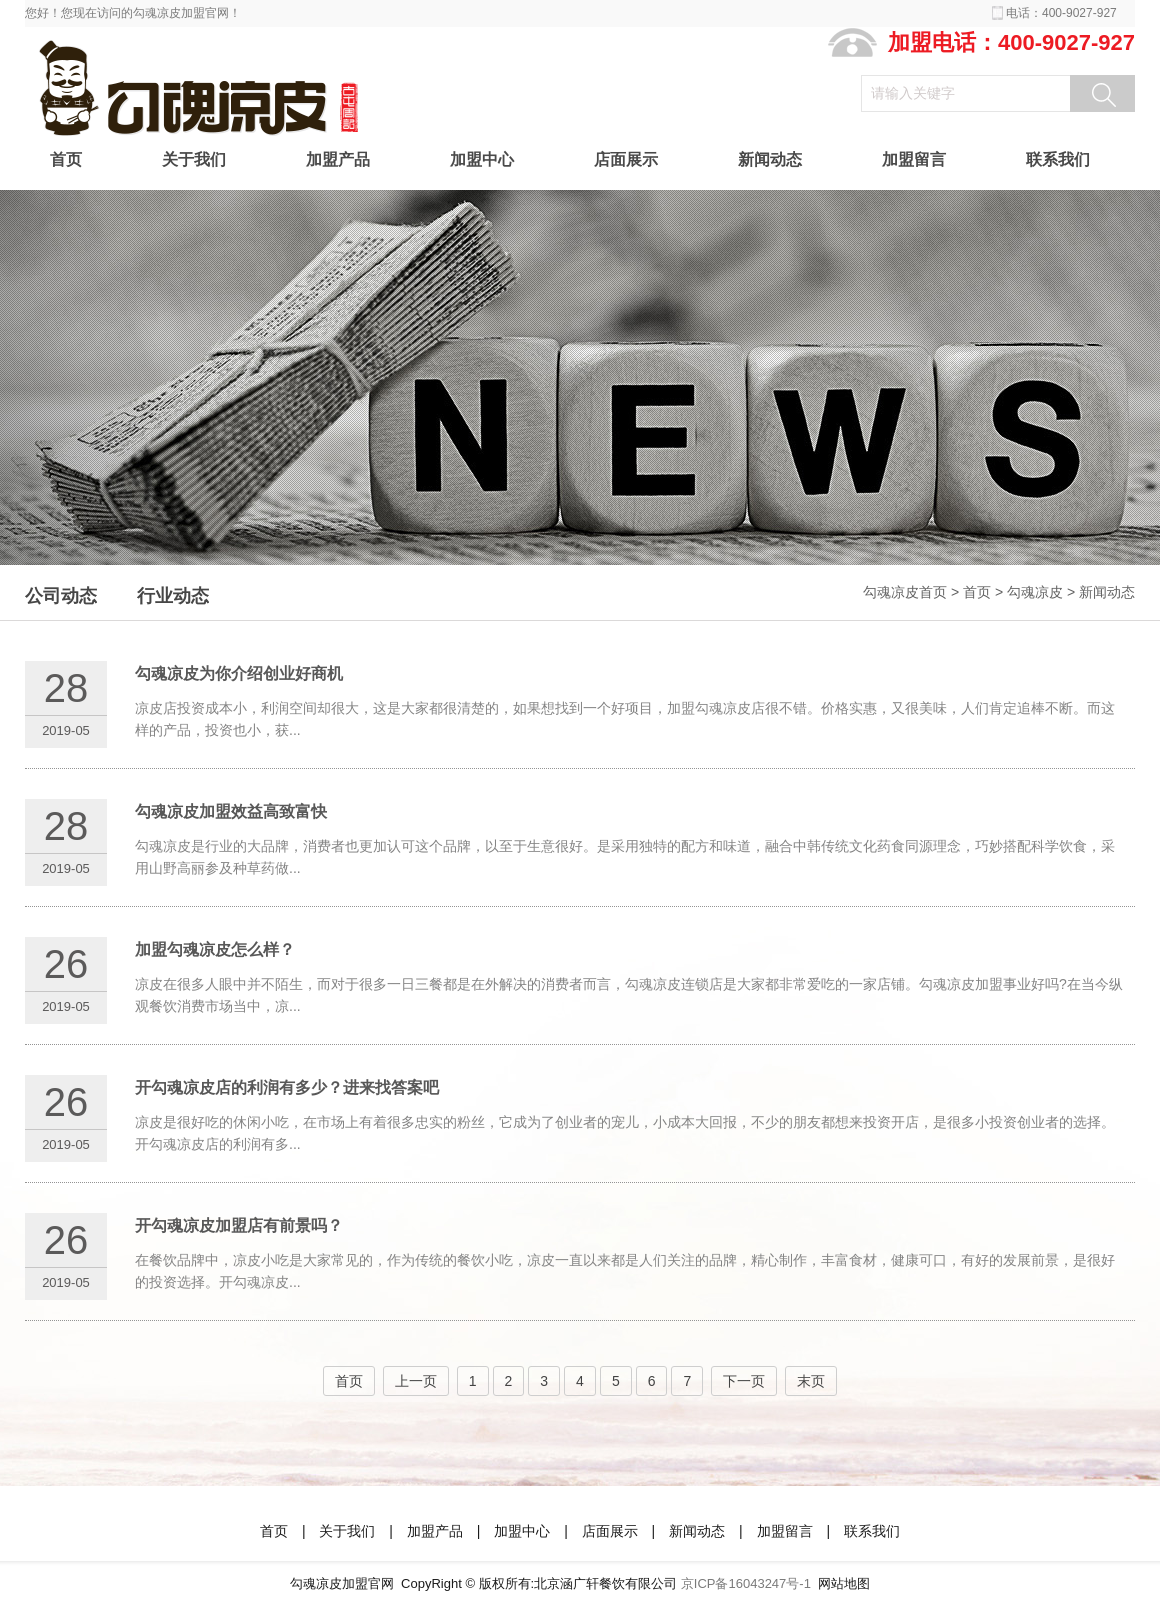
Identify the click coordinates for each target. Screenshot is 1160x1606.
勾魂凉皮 (1035, 592)
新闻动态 (770, 159)
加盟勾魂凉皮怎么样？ (215, 949)
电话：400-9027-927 (1061, 13)
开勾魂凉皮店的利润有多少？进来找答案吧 (287, 1087)
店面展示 (626, 159)
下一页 (744, 1381)
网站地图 (844, 1583)
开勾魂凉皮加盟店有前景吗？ (239, 1225)
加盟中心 (482, 159)
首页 (66, 159)
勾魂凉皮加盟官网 (342, 1583)
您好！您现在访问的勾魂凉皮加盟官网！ (133, 13)
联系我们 (1058, 159)
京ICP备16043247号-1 (746, 1583)
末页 (811, 1381)
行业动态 (173, 596)
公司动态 (61, 596)
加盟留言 (914, 159)
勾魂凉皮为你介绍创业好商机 (239, 673)
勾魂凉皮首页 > (913, 592)
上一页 (416, 1381)
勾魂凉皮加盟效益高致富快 (231, 811)
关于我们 (194, 159)
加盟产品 (338, 159)
